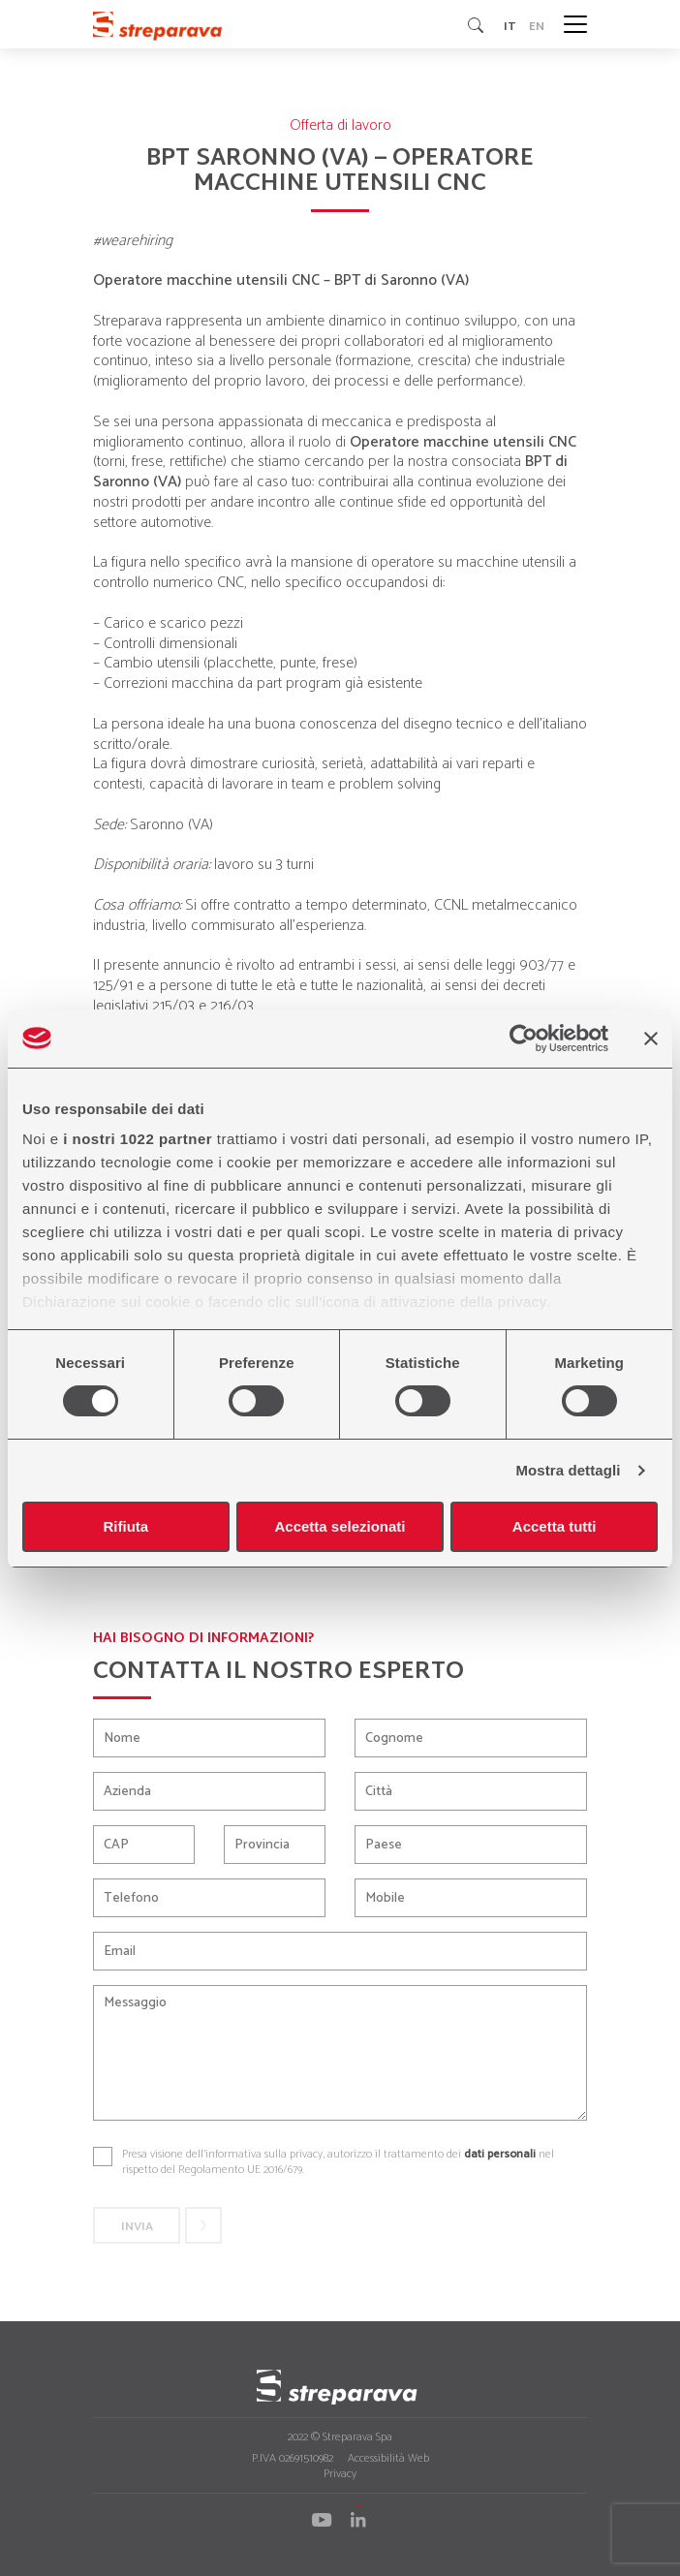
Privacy (340, 2474)
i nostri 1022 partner (137, 1139)
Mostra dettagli (567, 1470)
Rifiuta (125, 1526)
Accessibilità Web (388, 2458)
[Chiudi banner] (651, 1038)
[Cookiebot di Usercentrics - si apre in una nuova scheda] (523, 1038)
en (536, 24)
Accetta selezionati (339, 1526)
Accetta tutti (554, 1526)
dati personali (500, 2154)
